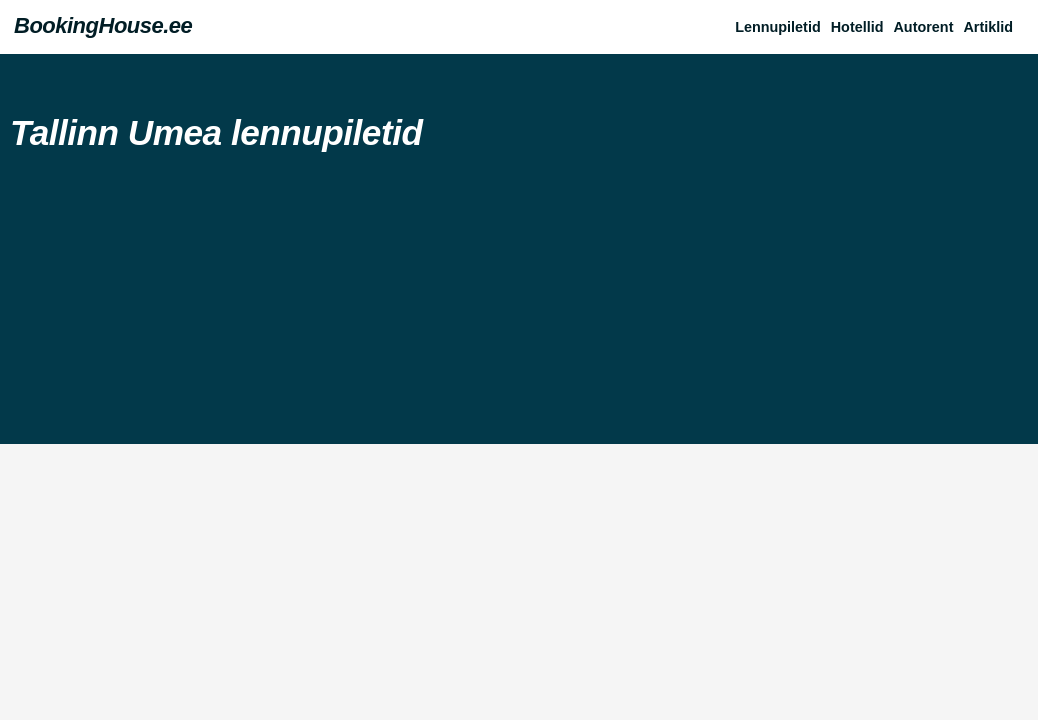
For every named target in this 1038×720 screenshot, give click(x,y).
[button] (993, 27)
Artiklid (988, 27)
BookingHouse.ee (103, 25)
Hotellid (857, 27)
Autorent (923, 27)
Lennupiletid (778, 27)
